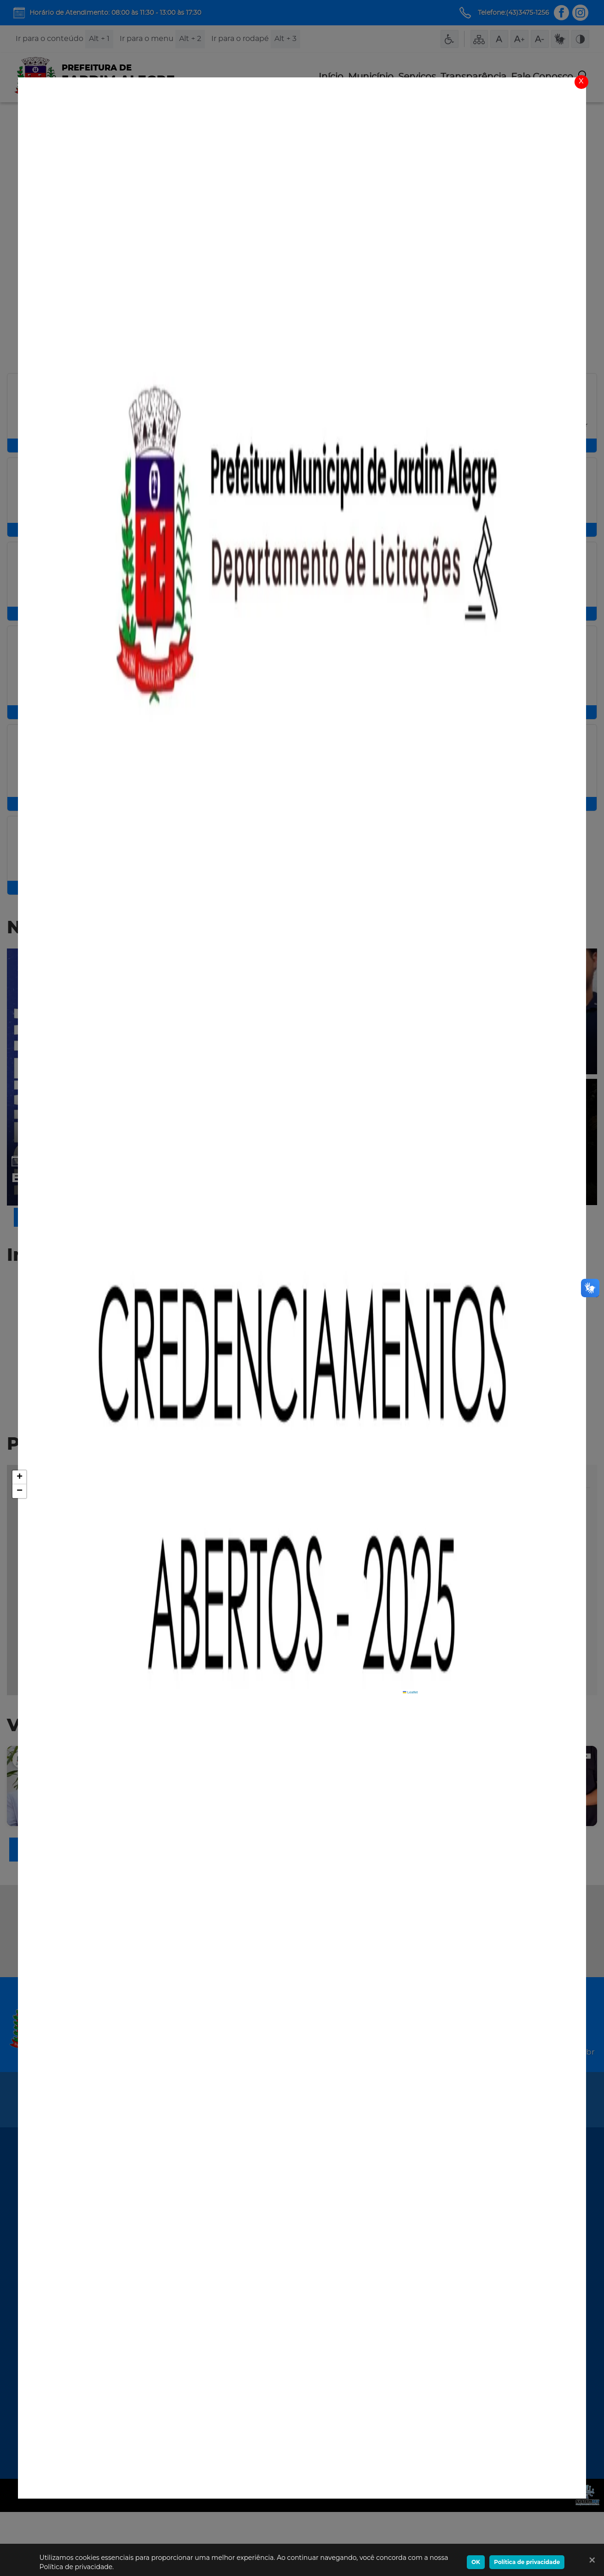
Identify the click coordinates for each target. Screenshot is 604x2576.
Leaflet (410, 1756)
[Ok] (590, 2560)
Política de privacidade (527, 2561)
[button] (19, 1541)
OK (475, 2561)
